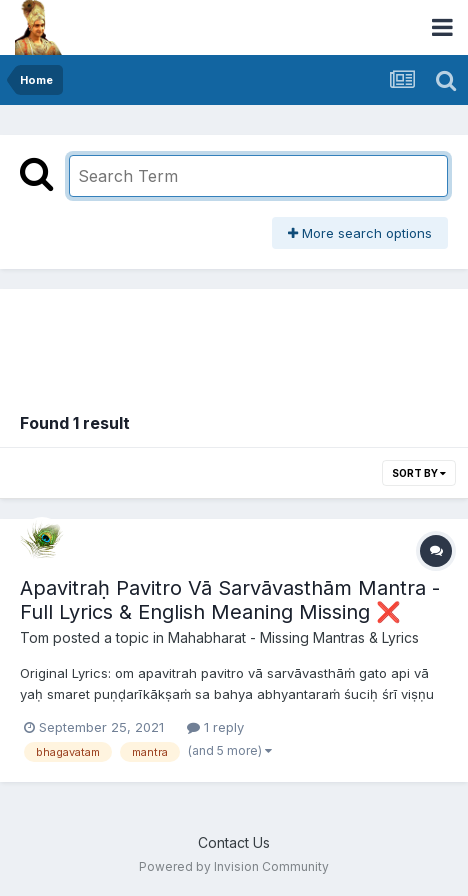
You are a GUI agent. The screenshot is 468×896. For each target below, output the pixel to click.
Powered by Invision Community (234, 866)
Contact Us (234, 842)
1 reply (215, 727)
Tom (34, 637)
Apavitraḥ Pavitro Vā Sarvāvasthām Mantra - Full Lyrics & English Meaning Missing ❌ (230, 600)
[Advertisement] (234, 339)
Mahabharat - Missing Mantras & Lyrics (293, 637)
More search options (360, 233)
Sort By (419, 473)
